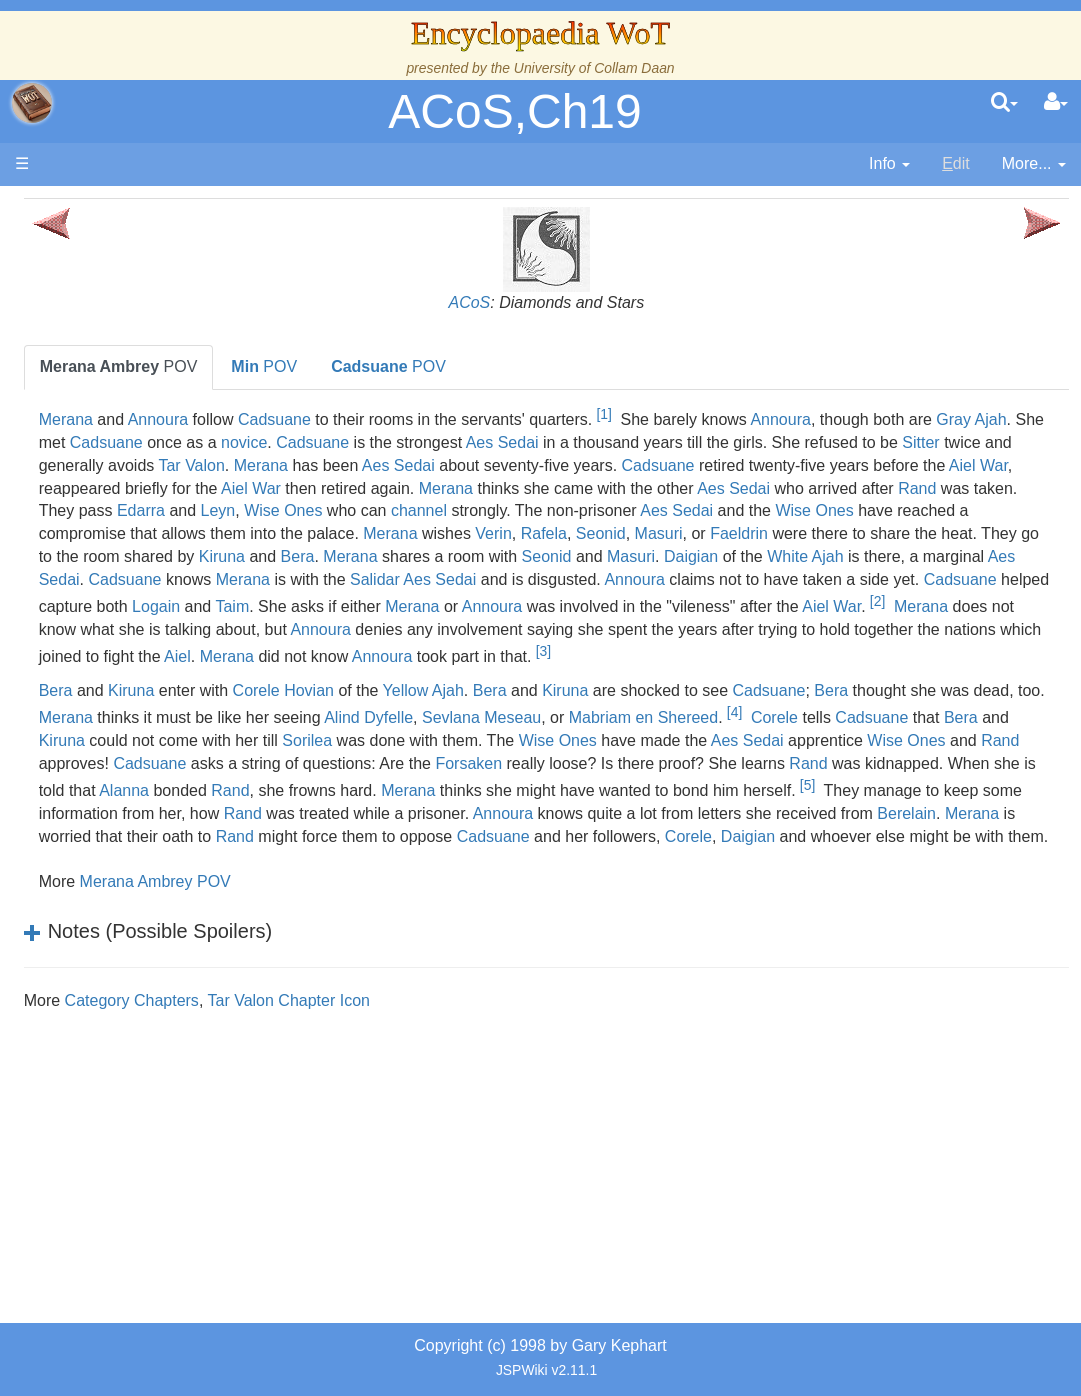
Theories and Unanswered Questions (141, 950)
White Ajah (743, 602)
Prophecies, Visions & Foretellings (137, 859)
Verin (940, 556)
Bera (988, 579)
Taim (649, 647)
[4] (426, 803)
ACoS (581, 302)
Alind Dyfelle (825, 781)
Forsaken (616, 854)
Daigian (629, 602)
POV (341, 366)
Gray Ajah (413, 442)
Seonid (286, 579)
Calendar (127, 447)
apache (32, 103)
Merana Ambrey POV (377, 1018)
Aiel (1008, 697)
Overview (168, 516)
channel (722, 533)
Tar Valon (857, 465)
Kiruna (912, 579)
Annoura (380, 419)
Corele (466, 809)
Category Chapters (354, 1137)
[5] (413, 899)
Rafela (990, 556)
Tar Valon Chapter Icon (511, 1137)
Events (119, 470)
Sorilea (974, 809)
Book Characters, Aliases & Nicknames (157, 608)
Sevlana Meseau (938, 781)
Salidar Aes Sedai (586, 625)
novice (695, 442)
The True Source (154, 402)
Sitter (608, 465)
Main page (92, 208)
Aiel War (877, 488)
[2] (498, 669)
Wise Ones (586, 533)
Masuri (344, 579)
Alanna (522, 877)
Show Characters (156, 653)
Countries (169, 539)
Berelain (760, 927)
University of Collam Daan (594, 68)
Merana (288, 419)
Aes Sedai (953, 442)
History (120, 425)
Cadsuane (496, 419)
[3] (604, 719)
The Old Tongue (152, 562)
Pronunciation (144, 996)
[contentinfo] (889, 164)
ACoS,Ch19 (514, 111)
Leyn (521, 533)
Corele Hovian (505, 758)
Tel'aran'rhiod (142, 904)
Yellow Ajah (645, 758)
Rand (1006, 510)
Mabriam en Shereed (335, 809)
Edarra (444, 533)
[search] (1004, 103)
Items (114, 813)
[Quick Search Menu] (1004, 103)
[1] (826, 414)
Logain (572, 647)
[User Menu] (1056, 103)
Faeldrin (424, 579)
